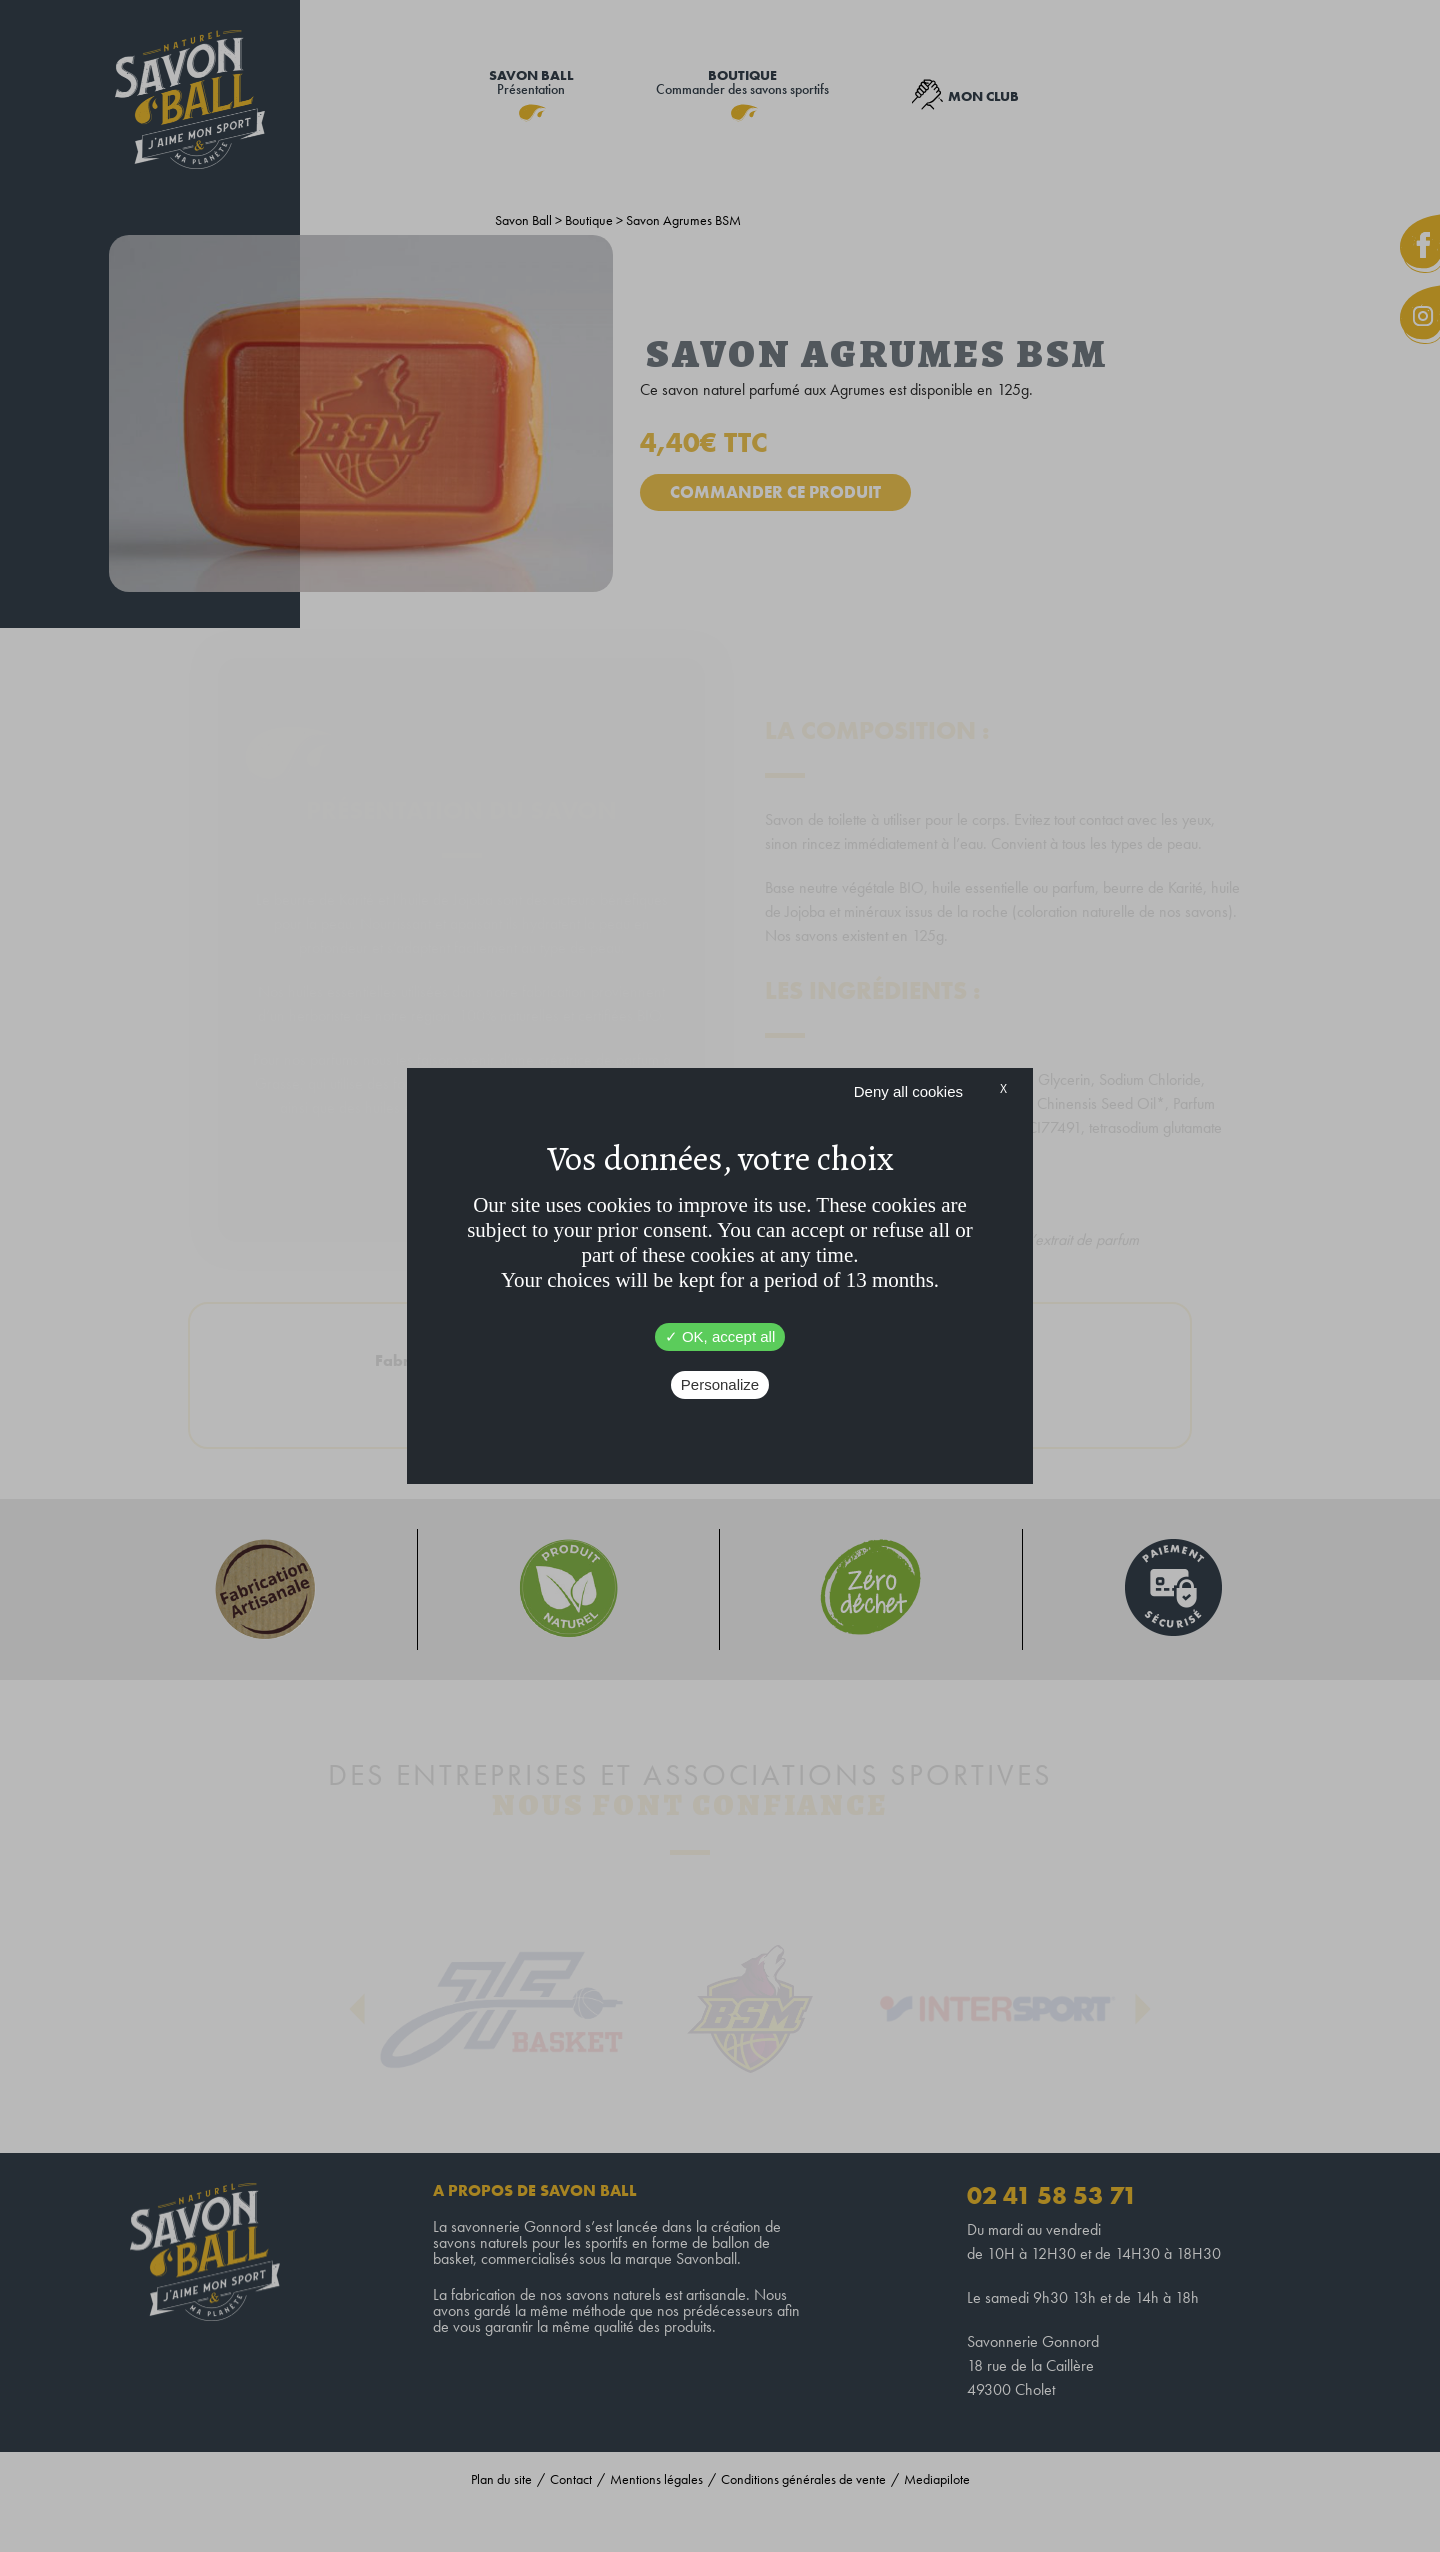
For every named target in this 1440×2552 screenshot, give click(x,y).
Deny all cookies (908, 1091)
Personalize (720, 1384)
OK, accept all (720, 1336)
